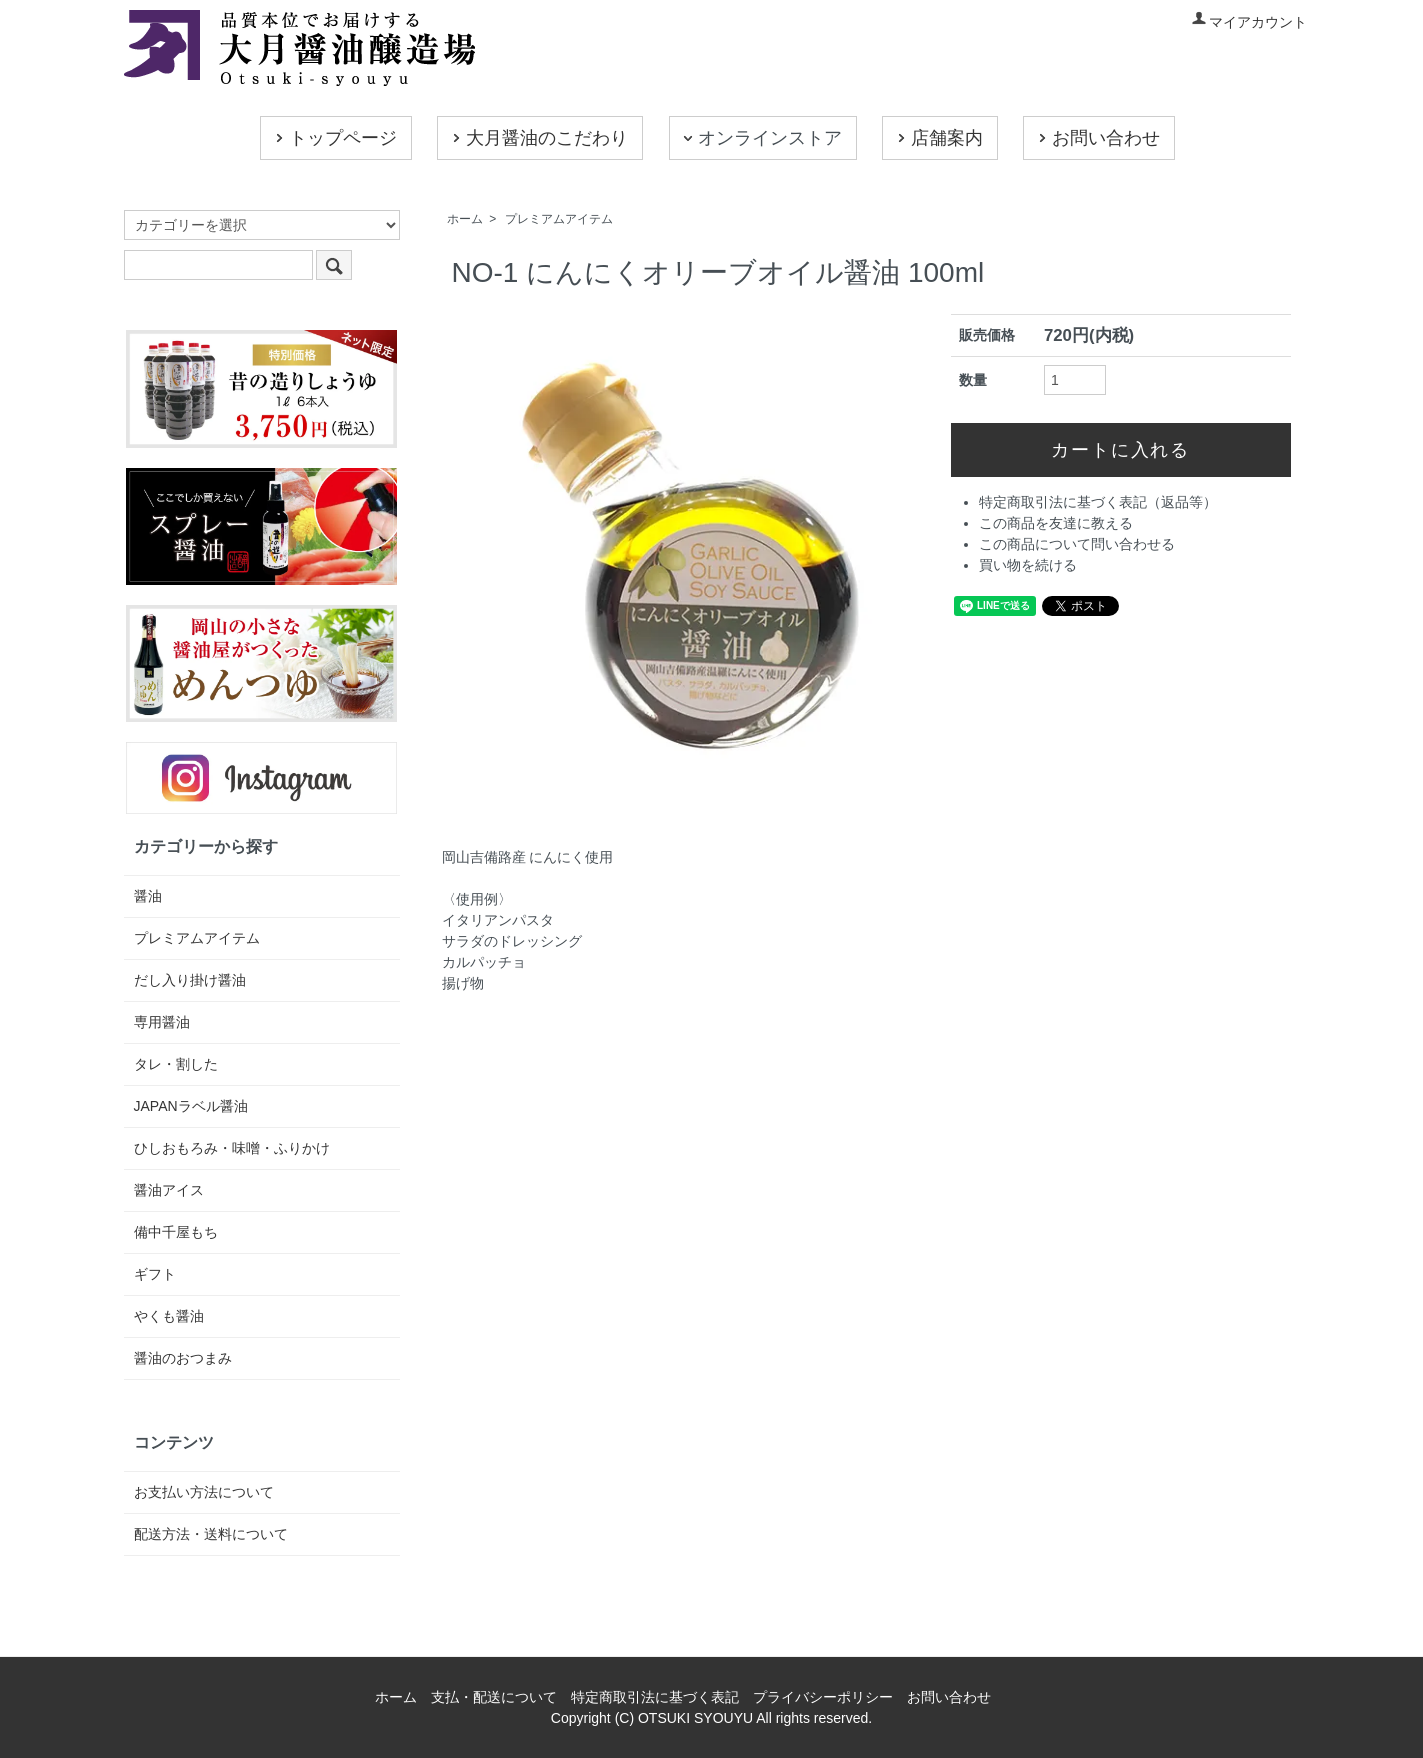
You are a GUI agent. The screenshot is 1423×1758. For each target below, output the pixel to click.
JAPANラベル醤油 (191, 1106)
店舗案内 (938, 138)
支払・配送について (494, 1697)
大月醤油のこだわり (538, 138)
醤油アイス (169, 1190)
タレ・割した (176, 1064)
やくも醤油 (169, 1316)
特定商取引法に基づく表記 (655, 1697)
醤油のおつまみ (183, 1358)
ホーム (465, 219)
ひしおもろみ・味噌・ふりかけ (232, 1148)
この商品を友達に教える (1056, 523)
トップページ (334, 138)
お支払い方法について (204, 1492)
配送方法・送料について (211, 1534)
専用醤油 (162, 1022)
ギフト (155, 1274)
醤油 (148, 896)
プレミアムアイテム (559, 219)
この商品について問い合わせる (1077, 544)
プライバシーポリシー (823, 1697)
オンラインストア (761, 138)
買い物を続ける (1028, 565)
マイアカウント (1249, 22)
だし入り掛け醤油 (190, 980)
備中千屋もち (176, 1232)
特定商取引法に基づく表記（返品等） (1098, 502)
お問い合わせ (1097, 138)
